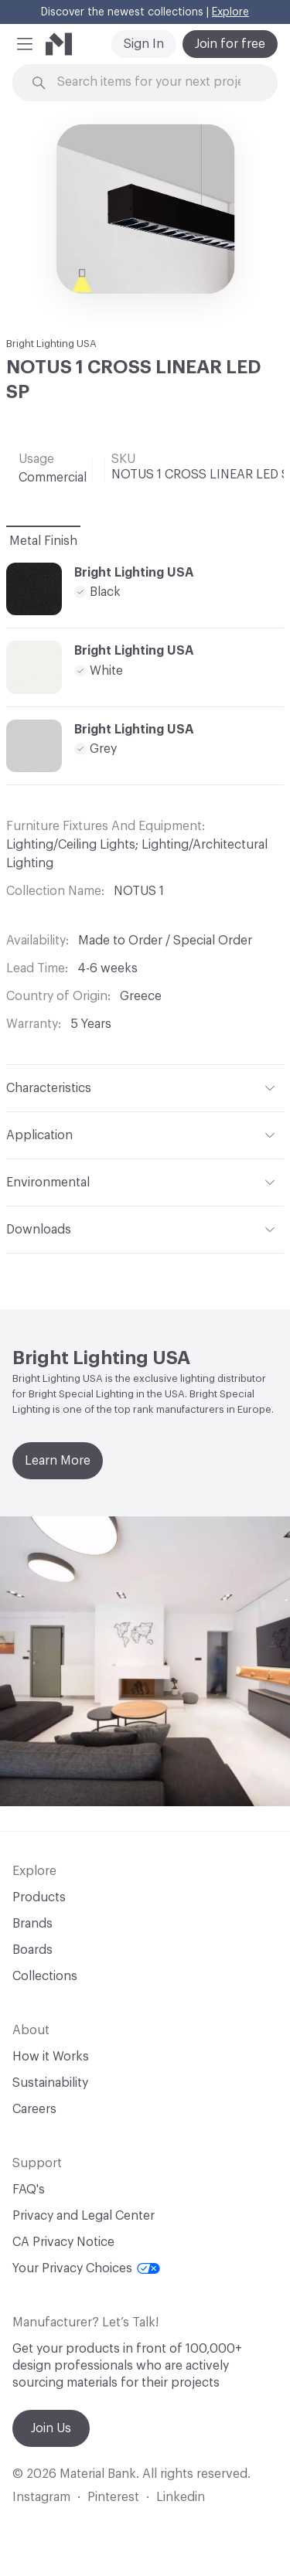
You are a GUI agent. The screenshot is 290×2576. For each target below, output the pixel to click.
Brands (32, 1924)
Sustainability (50, 2083)
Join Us (51, 2428)
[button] (24, 44)
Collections (44, 1976)
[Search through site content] (154, 82)
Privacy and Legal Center (83, 2216)
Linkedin (180, 2497)
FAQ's (28, 2189)
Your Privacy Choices (86, 2268)
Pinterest (113, 2497)
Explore (230, 12)
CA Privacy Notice (63, 2242)
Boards (32, 1950)
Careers (34, 2109)
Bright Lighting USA (51, 344)
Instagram (41, 2497)
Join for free (230, 44)
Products (39, 1897)
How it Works (50, 2056)
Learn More (57, 1461)
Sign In (144, 44)
